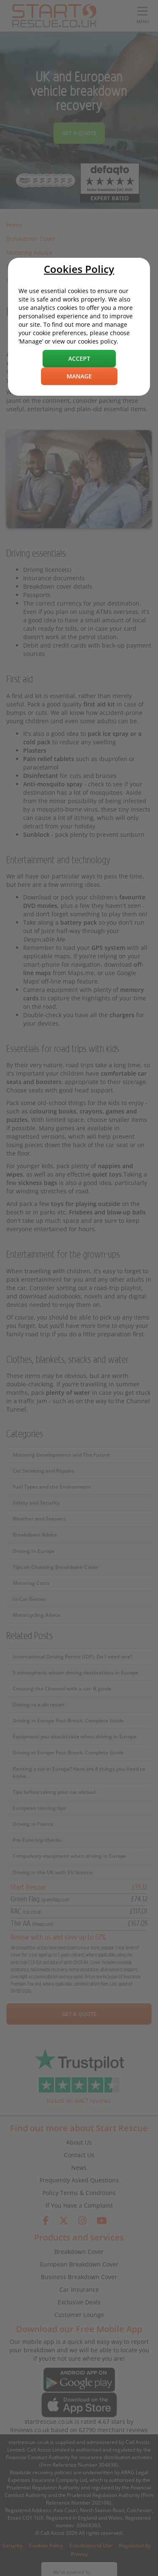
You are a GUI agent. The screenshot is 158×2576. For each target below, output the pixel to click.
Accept (79, 358)
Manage (79, 376)
